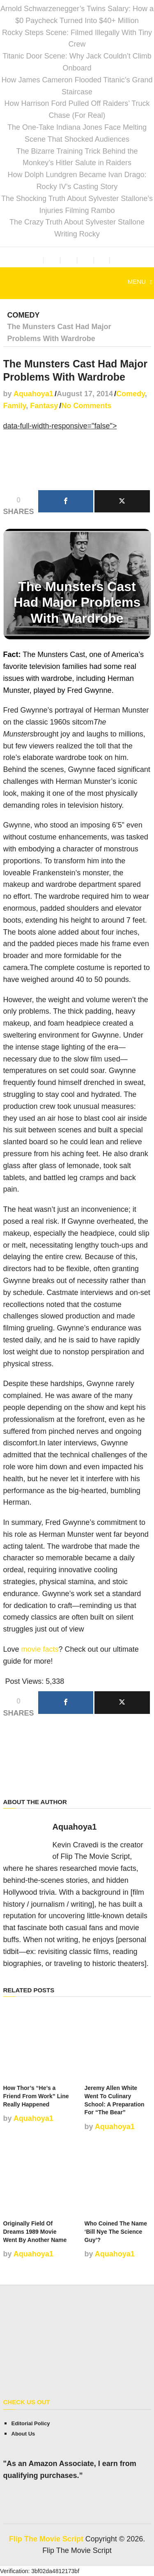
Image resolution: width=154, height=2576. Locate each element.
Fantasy (44, 406)
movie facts (40, 1649)
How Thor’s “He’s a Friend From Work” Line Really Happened (36, 2096)
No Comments (86, 406)
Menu (137, 281)
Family (14, 406)
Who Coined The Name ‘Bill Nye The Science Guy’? (116, 2231)
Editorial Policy (30, 2423)
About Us (23, 2434)
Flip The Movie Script (46, 2539)
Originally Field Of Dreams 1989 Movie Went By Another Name (35, 2231)
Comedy (23, 315)
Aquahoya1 (33, 394)
